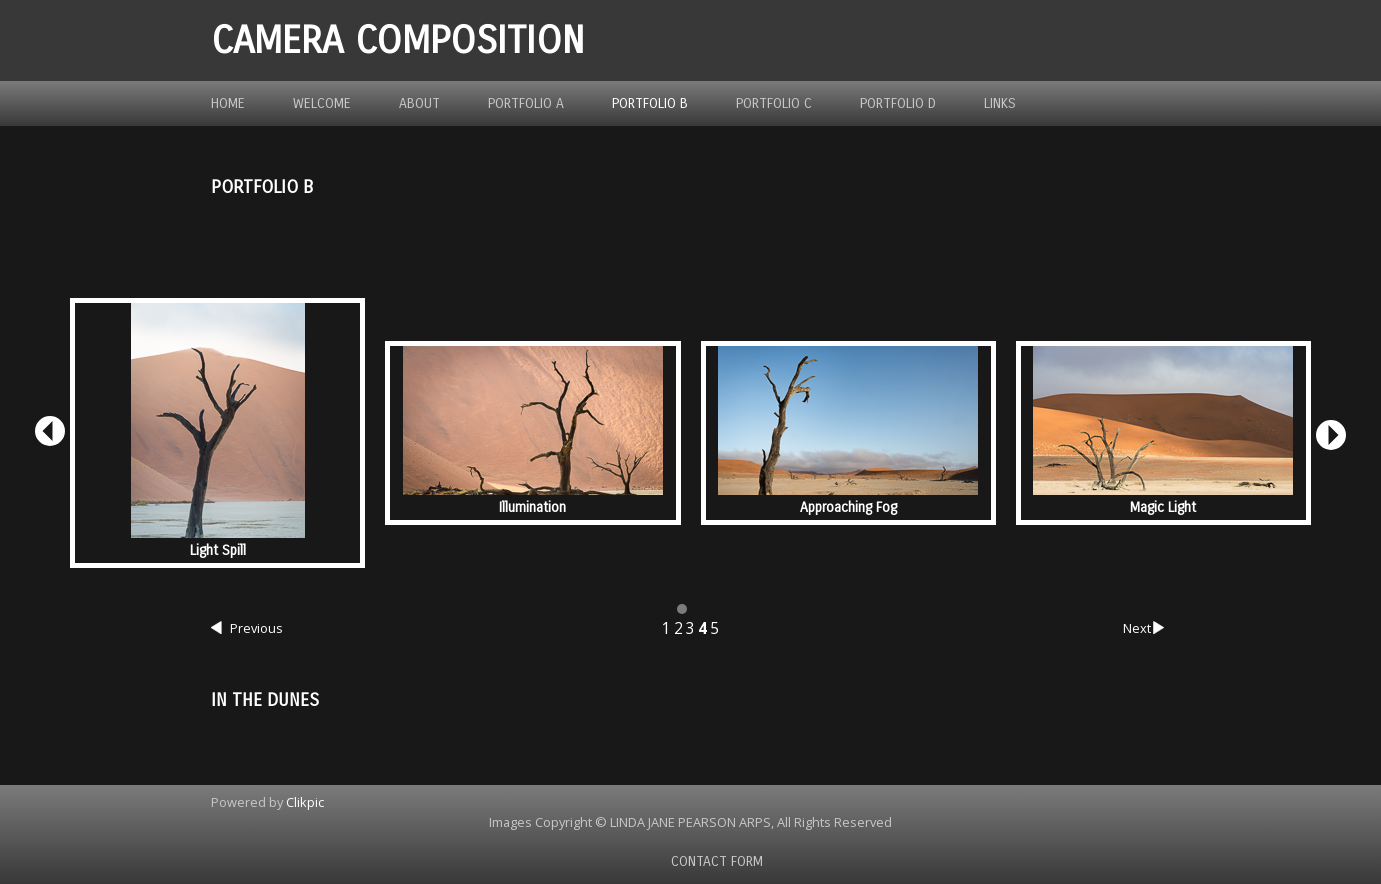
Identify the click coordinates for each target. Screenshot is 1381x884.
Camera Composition (398, 40)
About (419, 103)
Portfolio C (774, 103)
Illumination (532, 507)
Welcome (322, 103)
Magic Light (1163, 507)
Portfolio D (898, 103)
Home (228, 103)
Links (1000, 103)
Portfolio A (526, 103)
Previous (247, 629)
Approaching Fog (848, 507)
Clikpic (305, 802)
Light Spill (218, 550)
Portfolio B (650, 103)
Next (1146, 629)
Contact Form (717, 861)
